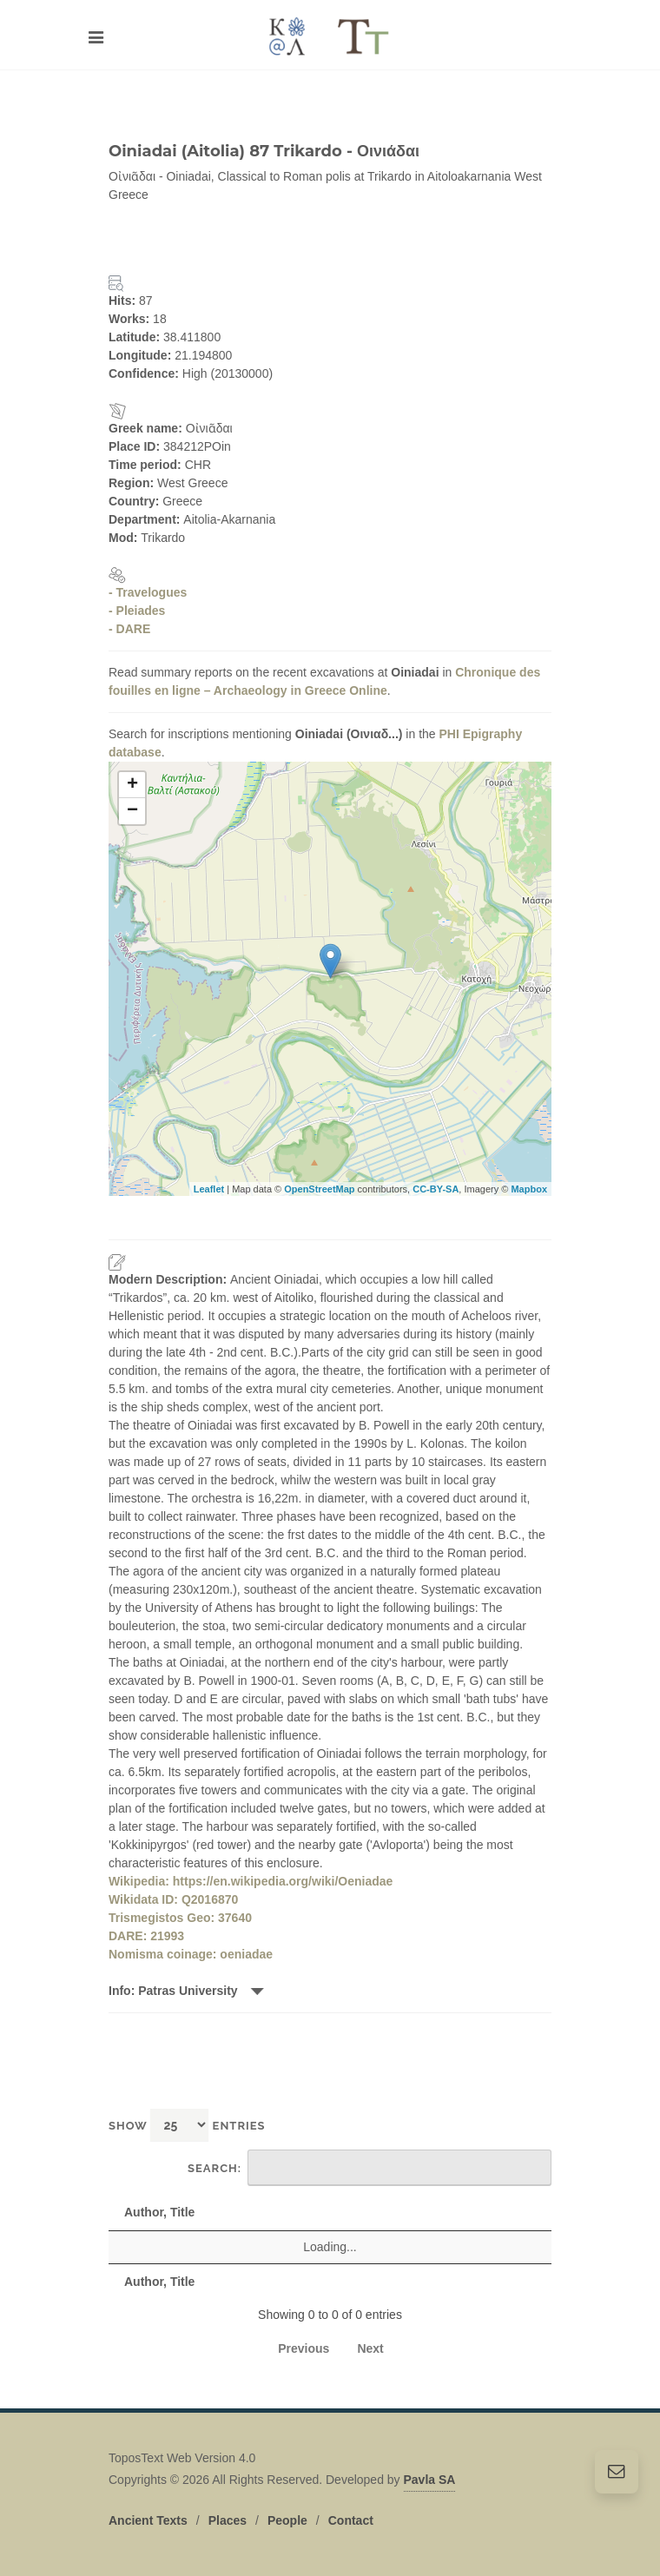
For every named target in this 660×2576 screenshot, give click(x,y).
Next (370, 2348)
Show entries (187, 2125)
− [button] (132, 811)
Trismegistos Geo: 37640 (180, 1918)
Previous (303, 2348)
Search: (369, 2168)
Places (227, 2520)
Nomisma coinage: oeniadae (191, 1954)
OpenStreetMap (319, 1189)
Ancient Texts (148, 2520)
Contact (350, 2520)
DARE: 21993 (146, 1936)
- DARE (129, 629)
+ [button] (132, 785)
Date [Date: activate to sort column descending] (507, 2212)
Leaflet (209, 1189)
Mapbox (529, 1189)
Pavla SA (430, 2480)
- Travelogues (148, 592)
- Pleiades (137, 611)
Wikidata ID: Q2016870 (173, 1899)
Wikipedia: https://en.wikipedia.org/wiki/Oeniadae (251, 1881)
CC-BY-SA (435, 1189)
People (287, 2520)
